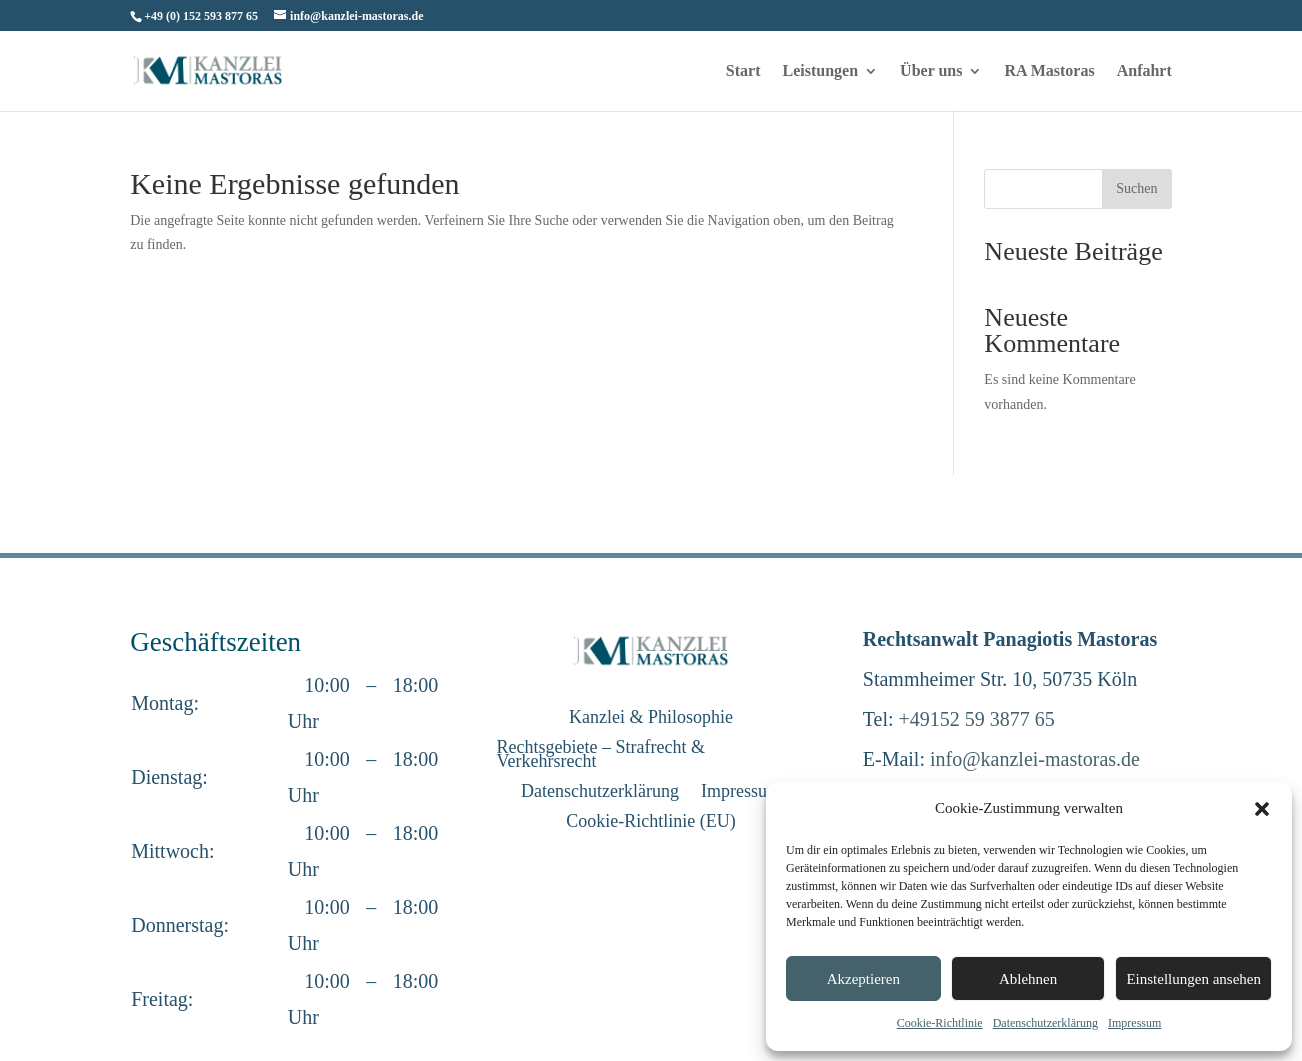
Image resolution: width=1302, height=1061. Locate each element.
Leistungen (821, 71)
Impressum (1134, 1023)
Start (743, 71)
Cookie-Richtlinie (940, 1023)
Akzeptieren (863, 979)
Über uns (931, 71)
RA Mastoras (1049, 71)
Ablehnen (1028, 979)
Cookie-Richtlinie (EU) (650, 822)
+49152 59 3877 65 (977, 719)
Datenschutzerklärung (1045, 1023)
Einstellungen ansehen (1193, 979)
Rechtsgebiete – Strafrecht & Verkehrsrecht (600, 755)
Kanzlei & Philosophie (651, 718)
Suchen (1136, 188)
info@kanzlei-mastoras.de (1035, 759)
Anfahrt (1144, 71)
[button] (1262, 809)
